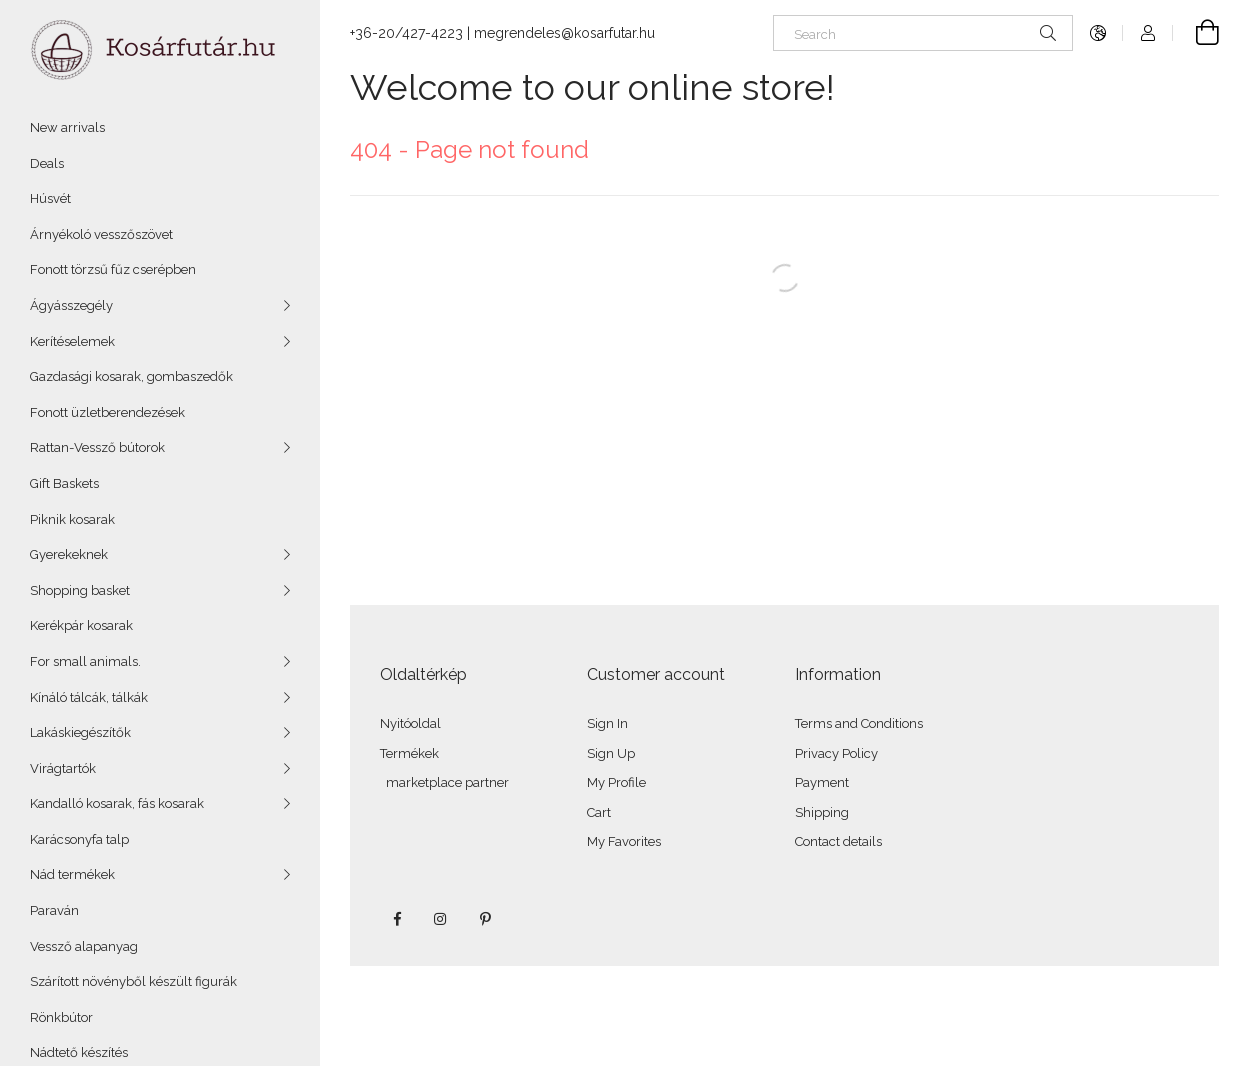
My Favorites (624, 841)
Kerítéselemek (72, 341)
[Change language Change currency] (1098, 33)
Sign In (607, 723)
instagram (441, 919)
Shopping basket (80, 590)
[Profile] (1148, 33)
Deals (47, 163)
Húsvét (50, 198)
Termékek (409, 753)
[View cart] (1196, 33)
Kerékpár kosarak (81, 625)
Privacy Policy (836, 753)
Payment (822, 782)
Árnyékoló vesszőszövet (101, 234)
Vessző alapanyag (84, 946)
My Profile (616, 782)
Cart (599, 812)
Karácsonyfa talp (79, 839)
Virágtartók (63, 768)
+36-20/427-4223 (406, 33)
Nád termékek (72, 874)
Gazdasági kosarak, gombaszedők (131, 376)
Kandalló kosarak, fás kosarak (117, 803)
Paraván (54, 910)
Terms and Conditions (859, 723)
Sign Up (611, 753)
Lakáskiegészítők (80, 732)
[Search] (923, 33)
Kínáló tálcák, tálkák (89, 697)
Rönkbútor (61, 1017)
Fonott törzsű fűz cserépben (113, 269)
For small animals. (85, 661)
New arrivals (67, 127)
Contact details (838, 841)
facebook (397, 919)
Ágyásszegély (71, 305)
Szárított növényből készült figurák (133, 981)
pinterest (485, 919)
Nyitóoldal (410, 723)
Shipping (822, 812)
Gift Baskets (64, 483)
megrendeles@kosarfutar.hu (564, 33)
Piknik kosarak (72, 519)
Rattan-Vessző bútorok (97, 447)
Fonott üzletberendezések (107, 412)
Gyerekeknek (69, 554)
